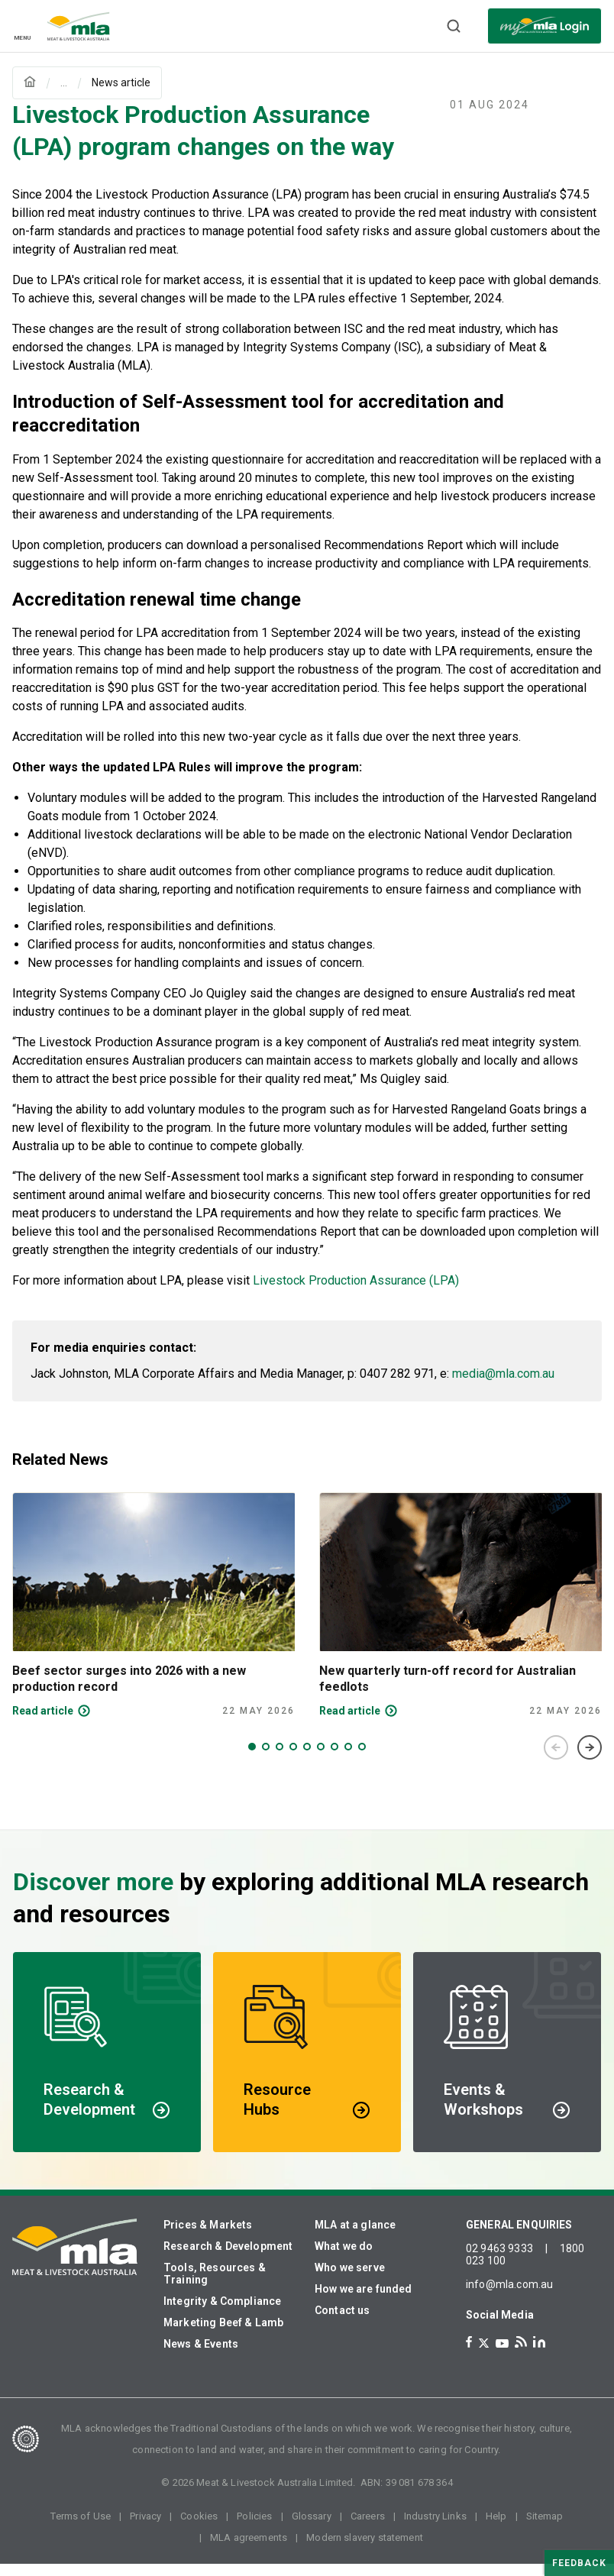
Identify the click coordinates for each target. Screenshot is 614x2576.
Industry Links (435, 2528)
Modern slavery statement (364, 2549)
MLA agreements (248, 2549)
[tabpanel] (153, 1618)
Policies (254, 2528)
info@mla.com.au (509, 2296)
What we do (344, 2258)
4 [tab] (293, 1759)
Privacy (145, 2528)
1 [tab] (252, 1759)
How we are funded (363, 2301)
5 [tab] (307, 1759)
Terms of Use (80, 2528)
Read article (42, 1723)
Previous (556, 1759)
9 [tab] (362, 1759)
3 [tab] (279, 1759)
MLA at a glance (355, 2237)
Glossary (311, 2528)
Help (496, 2528)
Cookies (199, 2528)
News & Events (200, 2356)
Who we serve (350, 2280)
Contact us (342, 2322)
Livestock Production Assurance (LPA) (356, 1292)
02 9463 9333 (499, 2260)
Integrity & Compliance (222, 2313)
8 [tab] (348, 1759)
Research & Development (227, 2258)
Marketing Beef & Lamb (223, 2335)
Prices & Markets (207, 2237)
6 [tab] (321, 1759)
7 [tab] (334, 1759)
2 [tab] (266, 1759)
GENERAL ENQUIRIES (519, 2237)
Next (589, 1759)
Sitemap (545, 2528)
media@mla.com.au (503, 1385)
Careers (368, 2528)
